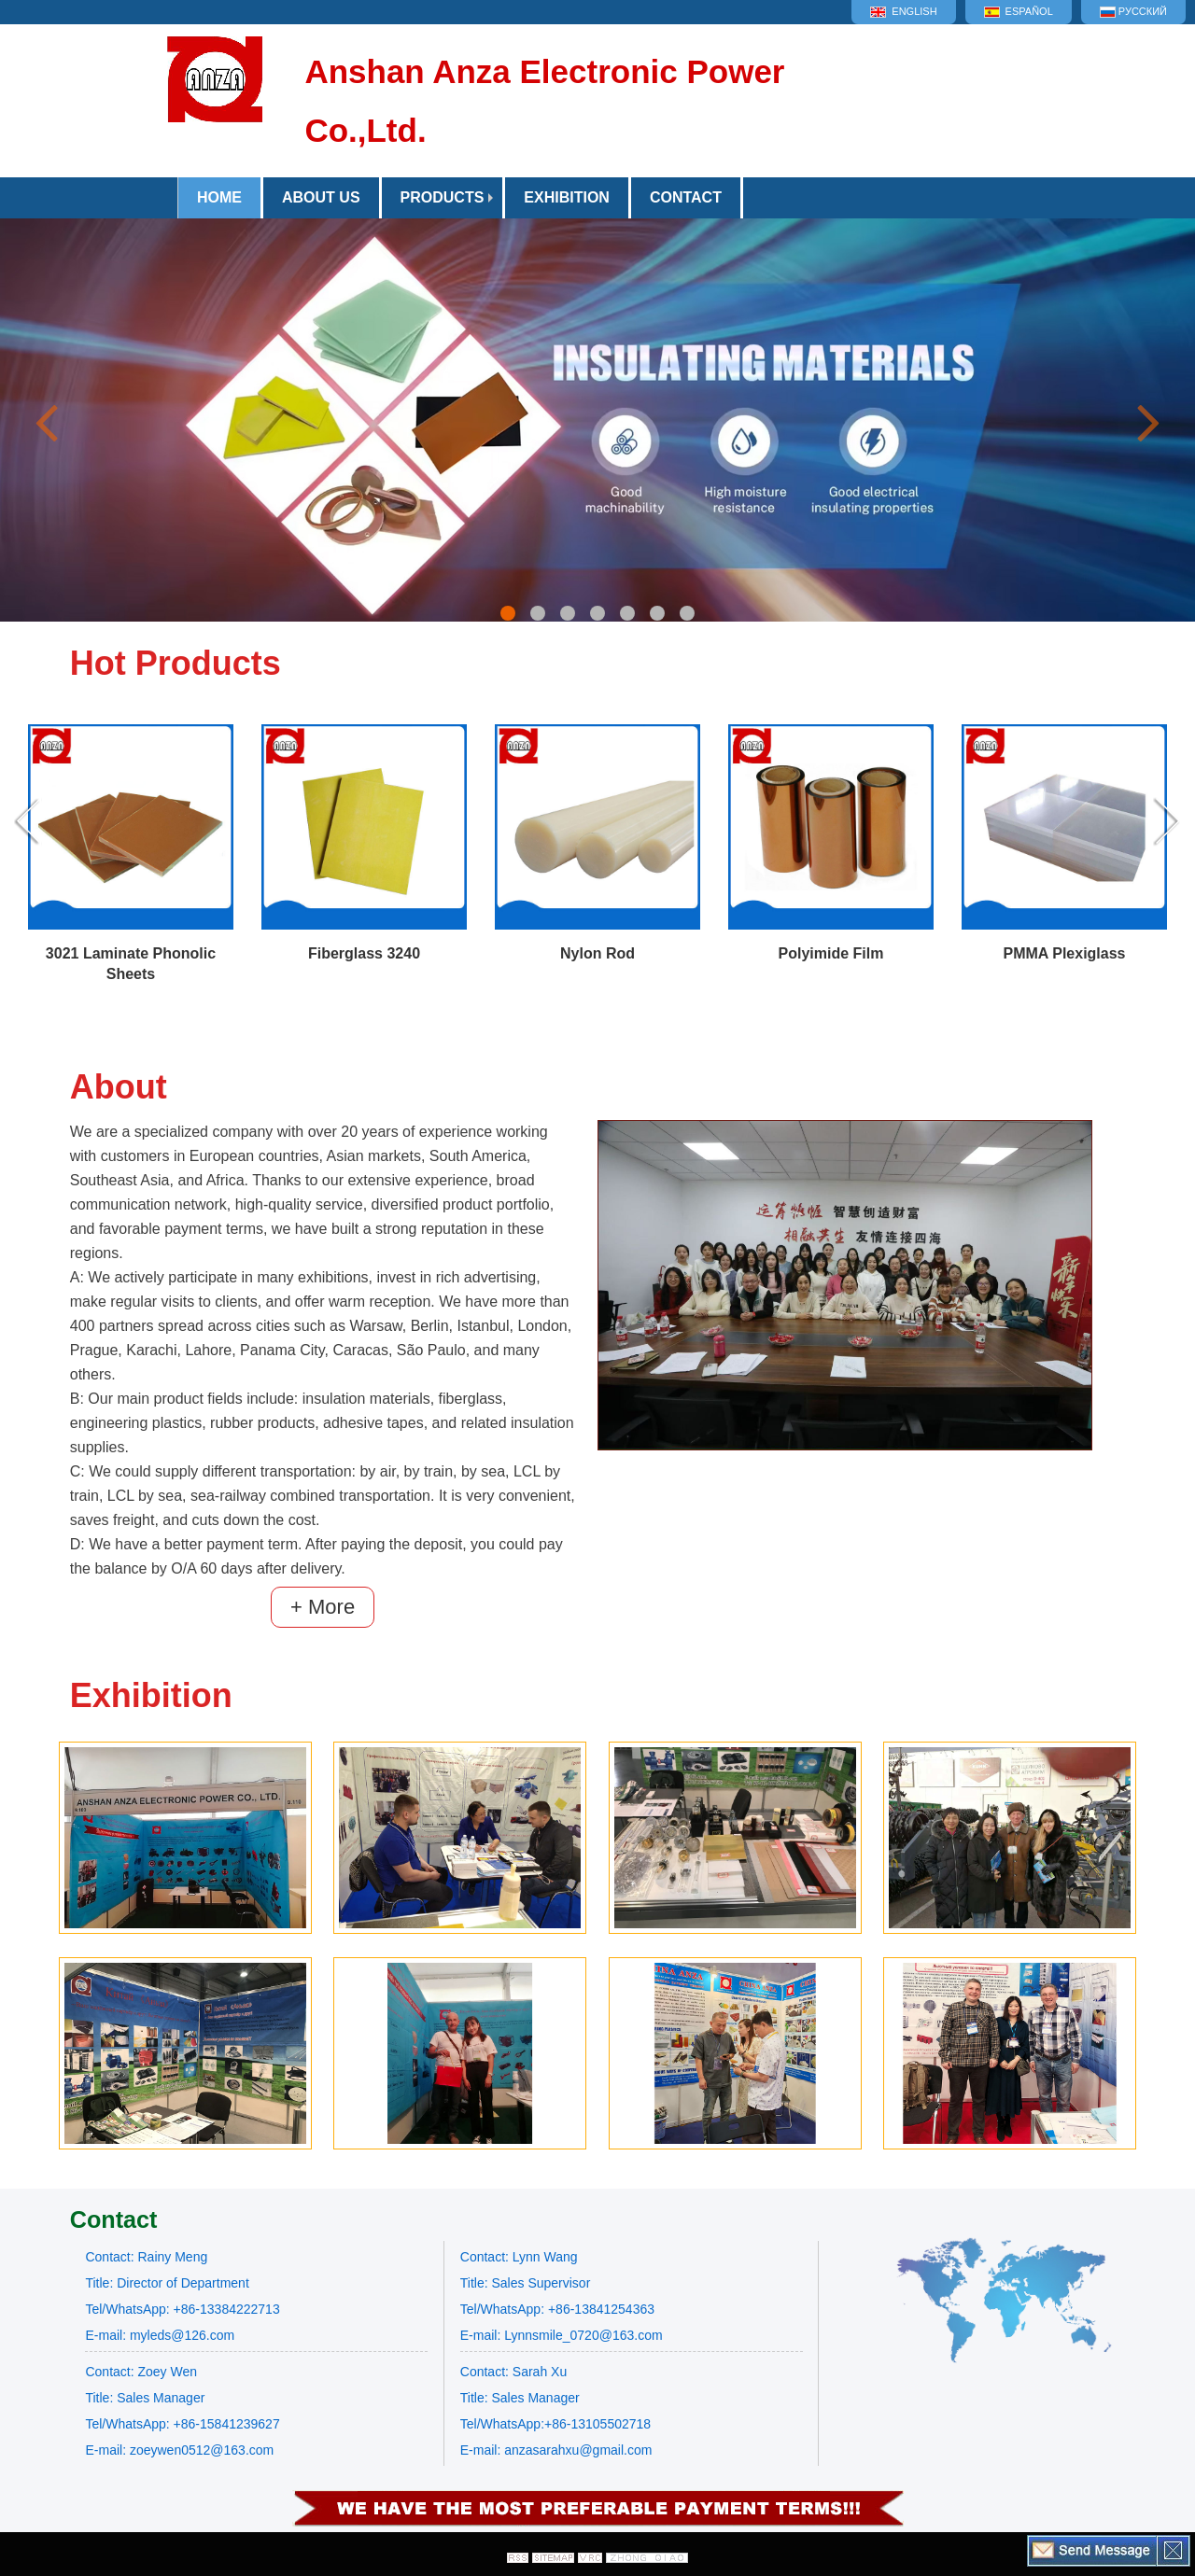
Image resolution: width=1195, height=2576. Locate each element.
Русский (1133, 12)
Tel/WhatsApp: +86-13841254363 (557, 2309)
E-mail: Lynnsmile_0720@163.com (561, 2335)
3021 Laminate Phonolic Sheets (131, 963)
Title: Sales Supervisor (525, 2282)
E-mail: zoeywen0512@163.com (179, 2450)
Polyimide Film (831, 953)
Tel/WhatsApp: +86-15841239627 (182, 2423)
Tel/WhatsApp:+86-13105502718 (555, 2423)
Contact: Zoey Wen (141, 2371)
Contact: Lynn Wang (519, 2256)
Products (443, 197)
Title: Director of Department (166, 2282)
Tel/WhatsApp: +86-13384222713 (182, 2309)
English (903, 12)
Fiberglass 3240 (364, 953)
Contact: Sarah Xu (513, 2371)
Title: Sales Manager (144, 2397)
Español (1018, 12)
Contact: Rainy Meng (146, 2256)
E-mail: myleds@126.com (159, 2335)
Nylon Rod (597, 953)
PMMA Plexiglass (1064, 953)
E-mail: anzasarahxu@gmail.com (556, 2450)
